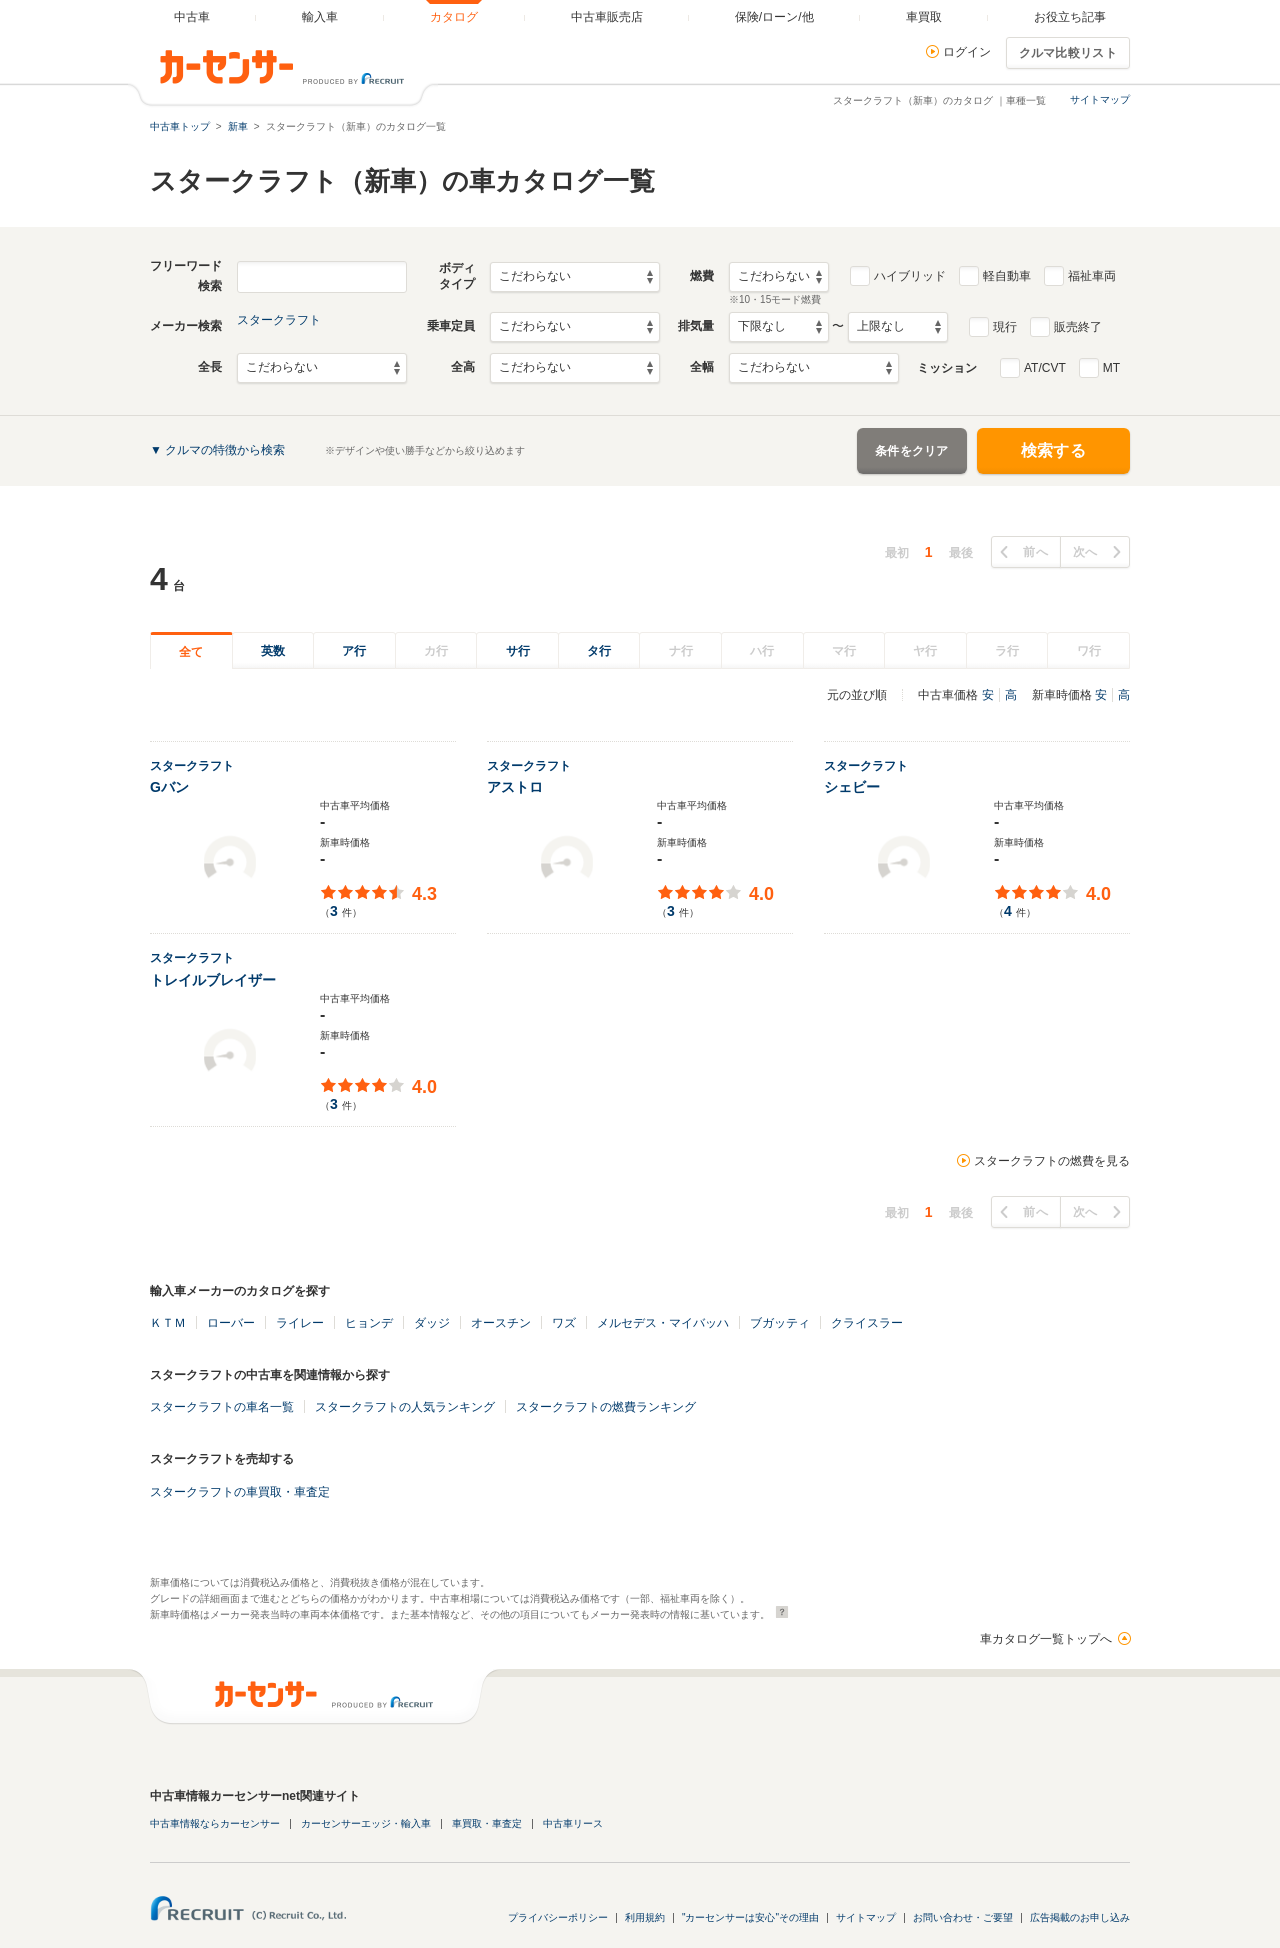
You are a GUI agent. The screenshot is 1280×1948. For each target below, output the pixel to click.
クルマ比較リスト (1068, 53)
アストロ (515, 787)
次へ (1085, 552)
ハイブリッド (910, 276)
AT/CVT (1045, 368)
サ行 (518, 651)
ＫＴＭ (168, 1323)
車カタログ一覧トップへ (1046, 1639)
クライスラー (867, 1323)
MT (1111, 368)
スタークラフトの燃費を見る (1052, 1161)
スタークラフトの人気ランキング (405, 1407)
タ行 (599, 651)
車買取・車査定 (487, 1823)
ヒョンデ (369, 1323)
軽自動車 (1007, 276)
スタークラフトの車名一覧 (222, 1407)
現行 (1005, 327)
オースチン (501, 1323)
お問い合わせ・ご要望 (963, 1917)
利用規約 (645, 1917)
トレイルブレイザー (213, 980)
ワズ (564, 1323)
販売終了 (1078, 327)
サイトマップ (1100, 99)
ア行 (354, 651)
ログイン (967, 52)
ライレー (300, 1323)
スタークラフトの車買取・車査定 (240, 1492)
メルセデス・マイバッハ (663, 1323)
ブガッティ (780, 1323)
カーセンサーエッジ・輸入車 (366, 1823)
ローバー (231, 1323)
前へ (1035, 552)
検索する (1053, 450)
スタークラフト (279, 320)
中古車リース (573, 1823)
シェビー (852, 787)
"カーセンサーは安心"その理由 (750, 1917)
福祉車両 (1092, 276)
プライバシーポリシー (558, 1917)
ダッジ (432, 1323)
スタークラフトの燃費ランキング (606, 1407)
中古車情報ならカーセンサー (215, 1823)
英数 (273, 651)
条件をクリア (912, 451)
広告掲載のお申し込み (1080, 1917)
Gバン (169, 787)
